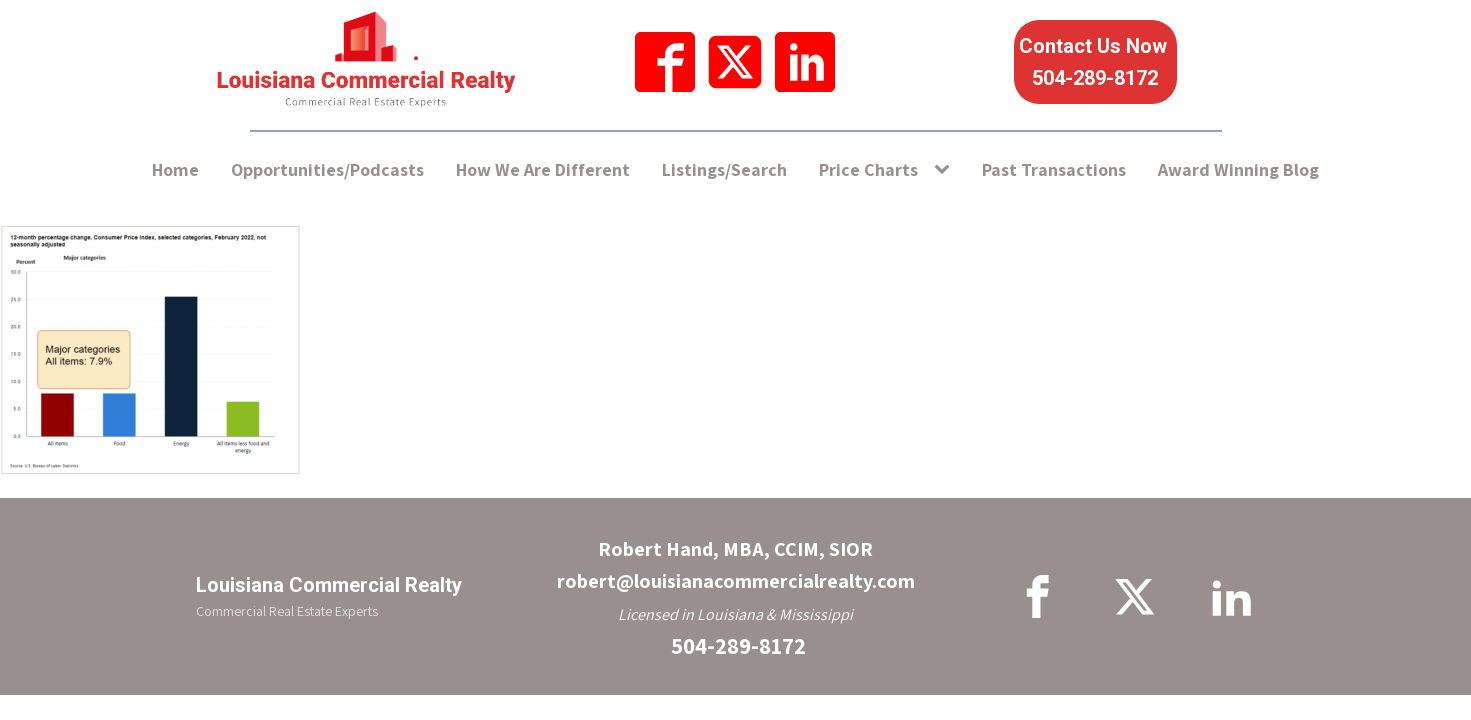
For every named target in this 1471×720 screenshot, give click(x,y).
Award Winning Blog (1238, 169)
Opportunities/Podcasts (327, 169)
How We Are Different (543, 169)
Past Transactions (1054, 169)
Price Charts (868, 169)
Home (175, 169)
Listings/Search (724, 169)
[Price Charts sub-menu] (946, 170)
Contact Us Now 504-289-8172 (1095, 62)
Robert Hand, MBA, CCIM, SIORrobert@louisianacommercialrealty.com (736, 565)
